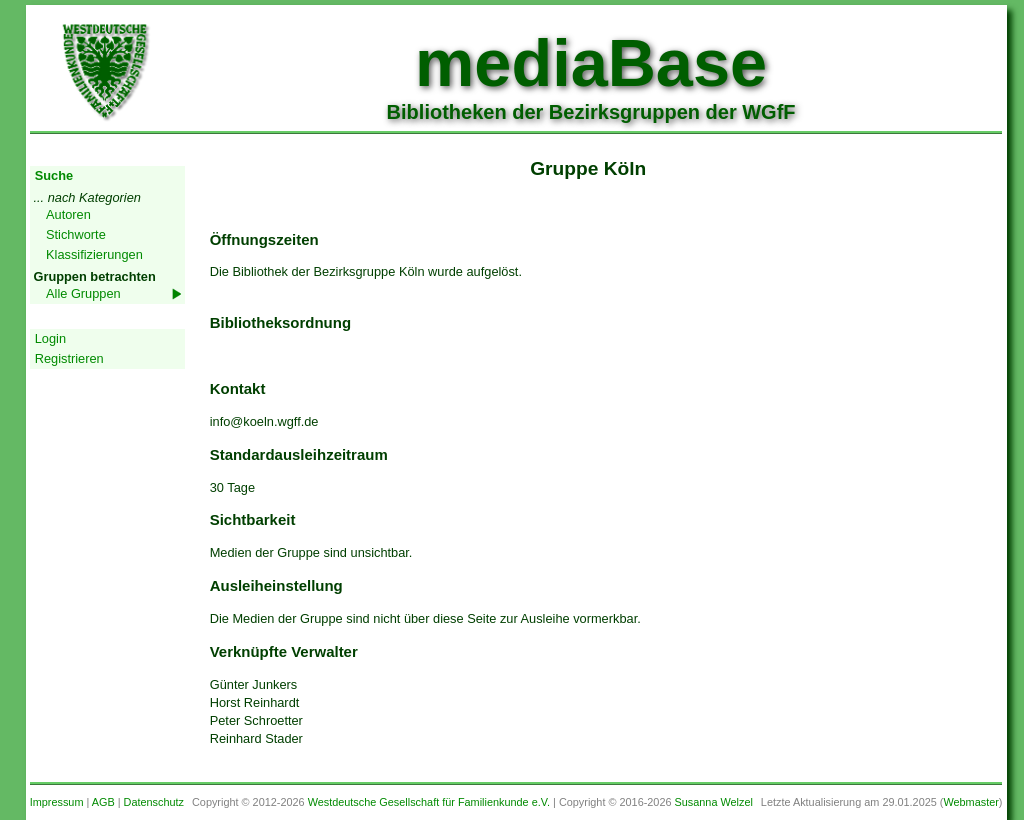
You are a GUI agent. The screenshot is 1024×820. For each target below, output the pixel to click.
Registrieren (69, 358)
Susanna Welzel (714, 802)
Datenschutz (154, 802)
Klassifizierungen (94, 254)
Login (50, 338)
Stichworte (76, 234)
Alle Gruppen (83, 293)
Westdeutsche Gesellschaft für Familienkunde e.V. (429, 802)
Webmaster (970, 802)
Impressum (57, 802)
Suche (54, 175)
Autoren (68, 214)
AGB (103, 802)
